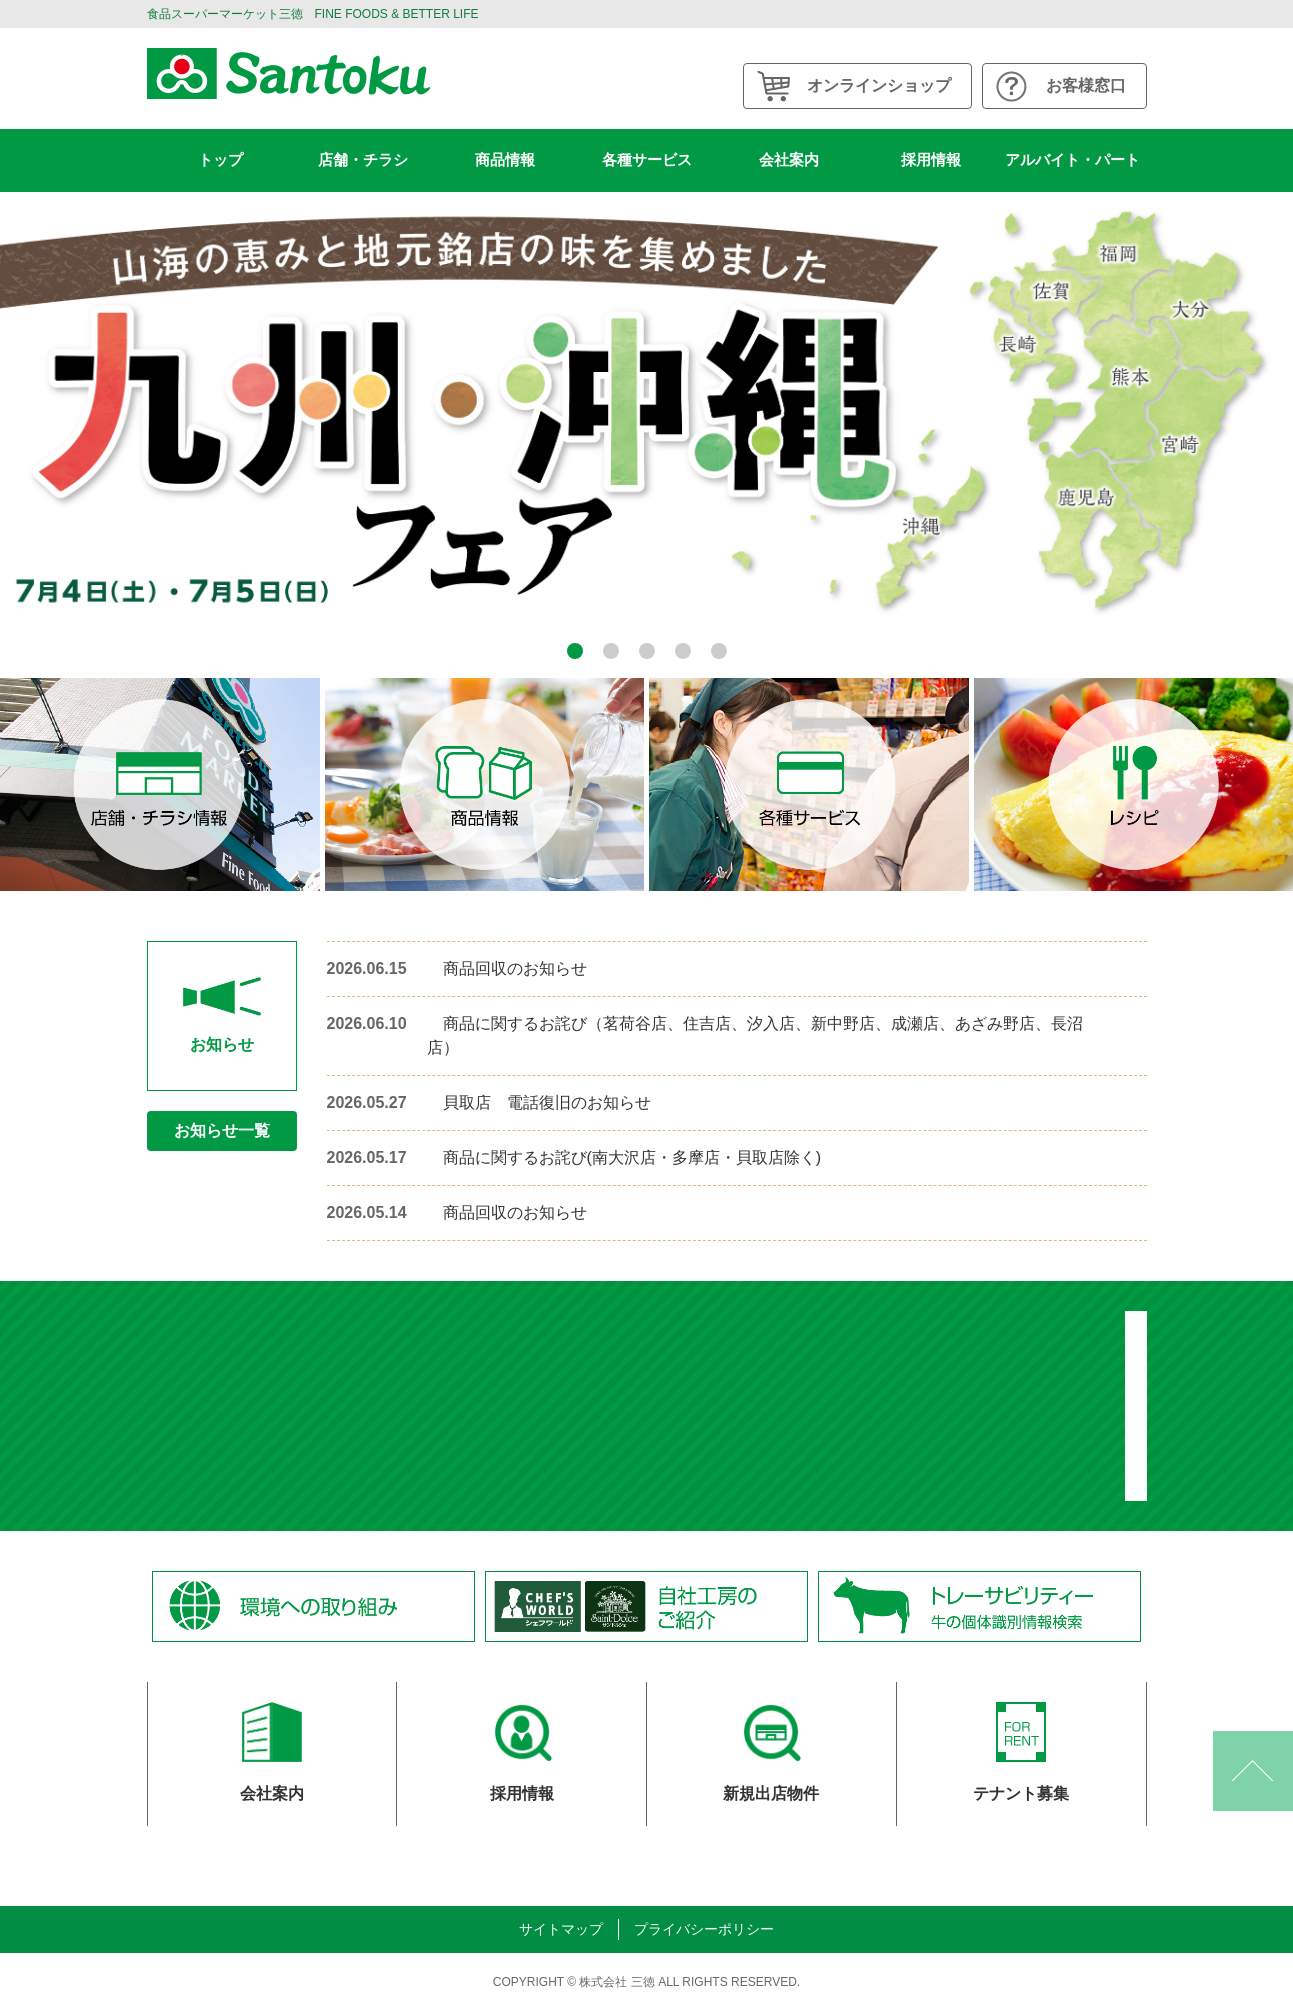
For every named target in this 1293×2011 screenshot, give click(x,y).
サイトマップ (561, 1929)
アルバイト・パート (1072, 159)
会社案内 (789, 159)
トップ (220, 159)
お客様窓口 (1086, 85)
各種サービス (647, 159)
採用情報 (931, 159)
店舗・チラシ (363, 159)
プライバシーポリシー (704, 1929)
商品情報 (505, 159)
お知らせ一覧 (222, 1130)
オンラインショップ (879, 85)
